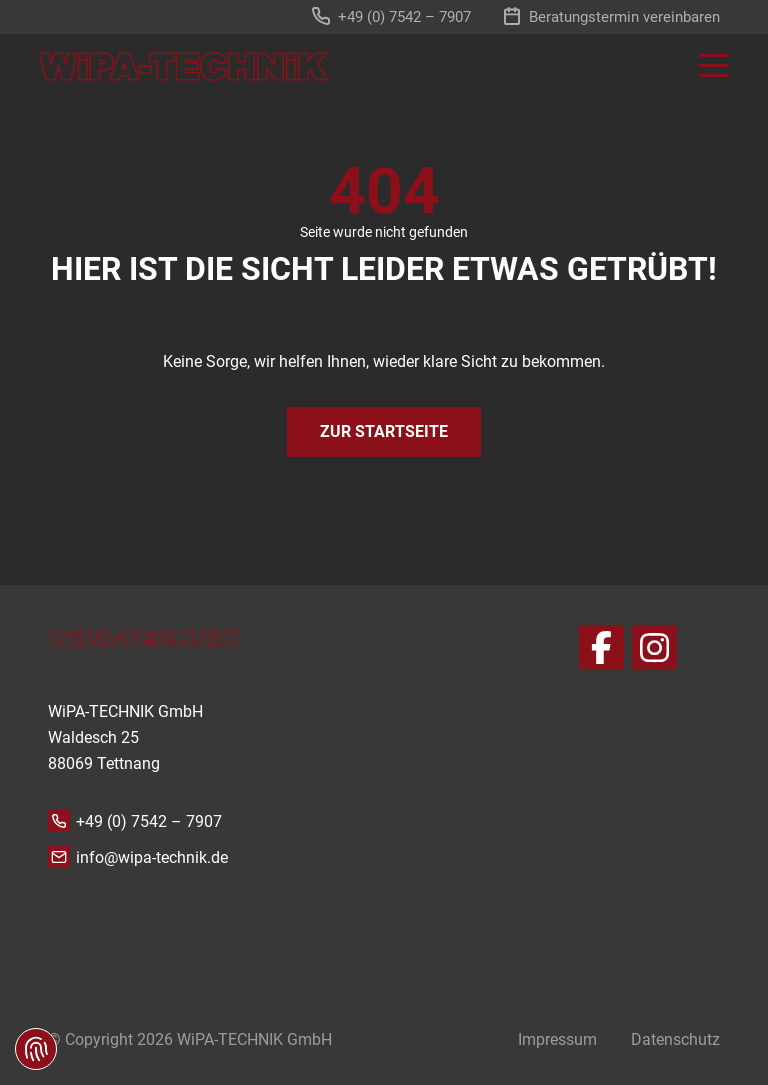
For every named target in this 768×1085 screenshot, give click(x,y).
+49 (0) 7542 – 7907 (149, 821)
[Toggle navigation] (704, 65)
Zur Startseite (384, 431)
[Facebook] (601, 647)
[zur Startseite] (184, 65)
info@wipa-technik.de (152, 857)
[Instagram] (654, 647)
